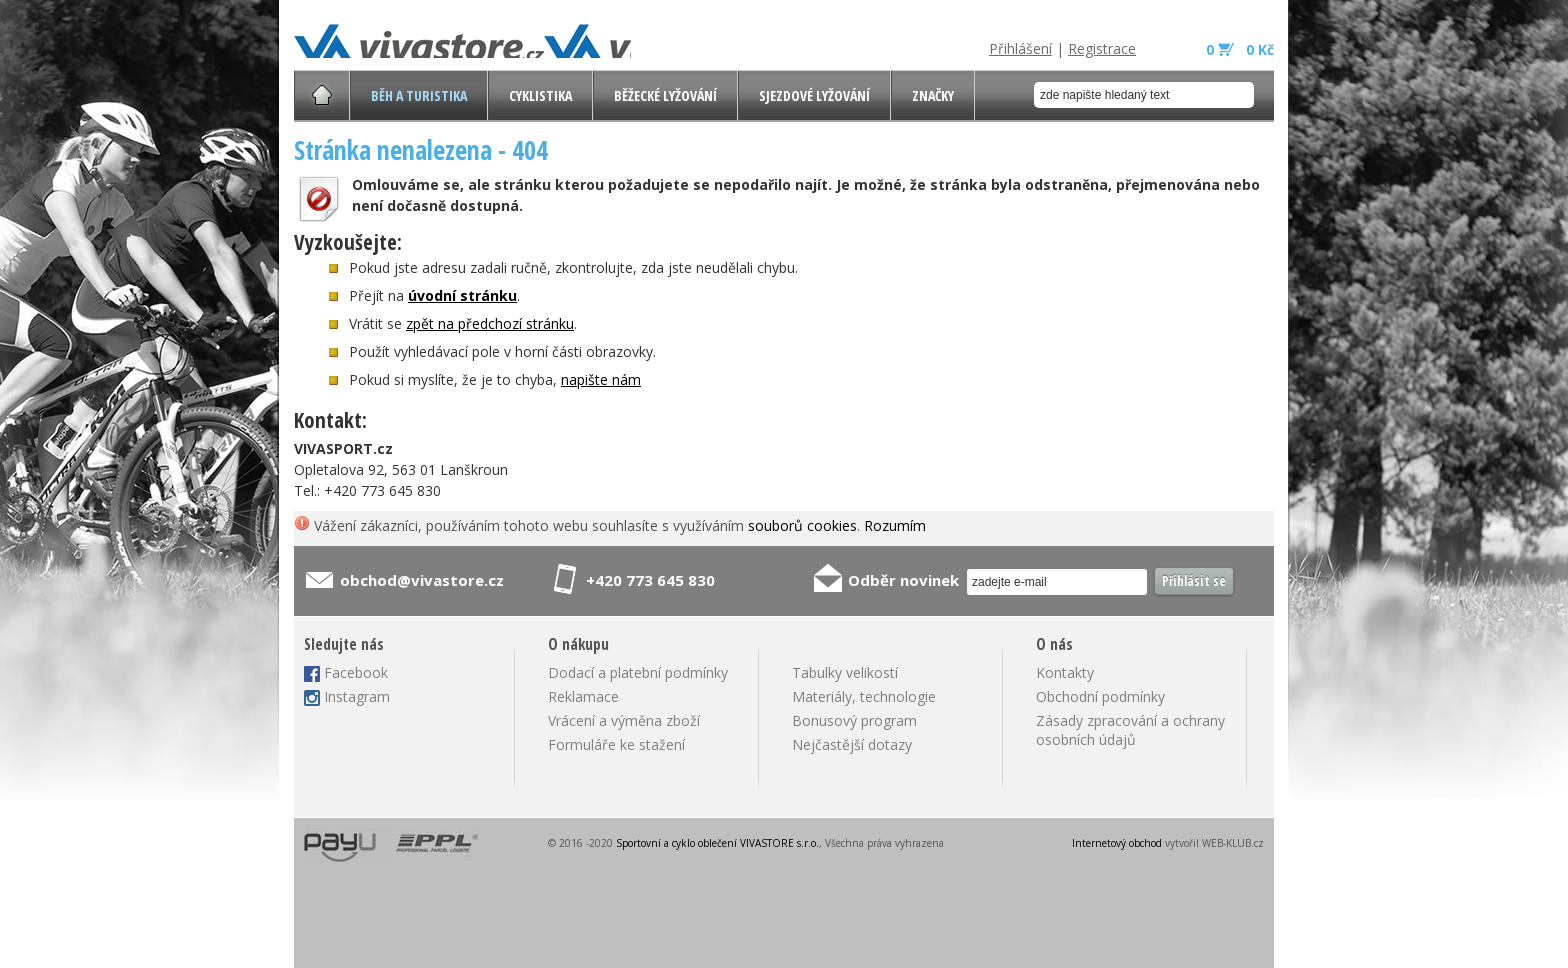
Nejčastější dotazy (852, 744)
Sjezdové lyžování (814, 95)
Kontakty (1065, 672)
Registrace (1102, 48)
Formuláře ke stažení (616, 744)
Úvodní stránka (322, 95)
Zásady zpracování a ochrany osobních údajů (1130, 730)
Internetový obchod (1117, 843)
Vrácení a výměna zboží (624, 720)
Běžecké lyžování (665, 95)
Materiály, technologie (864, 696)
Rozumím (895, 525)
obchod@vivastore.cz (422, 580)
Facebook (356, 672)
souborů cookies (802, 525)
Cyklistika (540, 95)
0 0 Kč (1240, 49)
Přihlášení (1020, 48)
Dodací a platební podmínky (638, 672)
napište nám (601, 379)
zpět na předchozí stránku (490, 323)
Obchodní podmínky (1100, 696)
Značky (933, 95)
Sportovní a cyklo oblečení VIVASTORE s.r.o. (717, 843)
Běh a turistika (419, 95)
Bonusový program (854, 720)
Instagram (357, 696)
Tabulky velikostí (845, 672)
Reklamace (583, 696)
